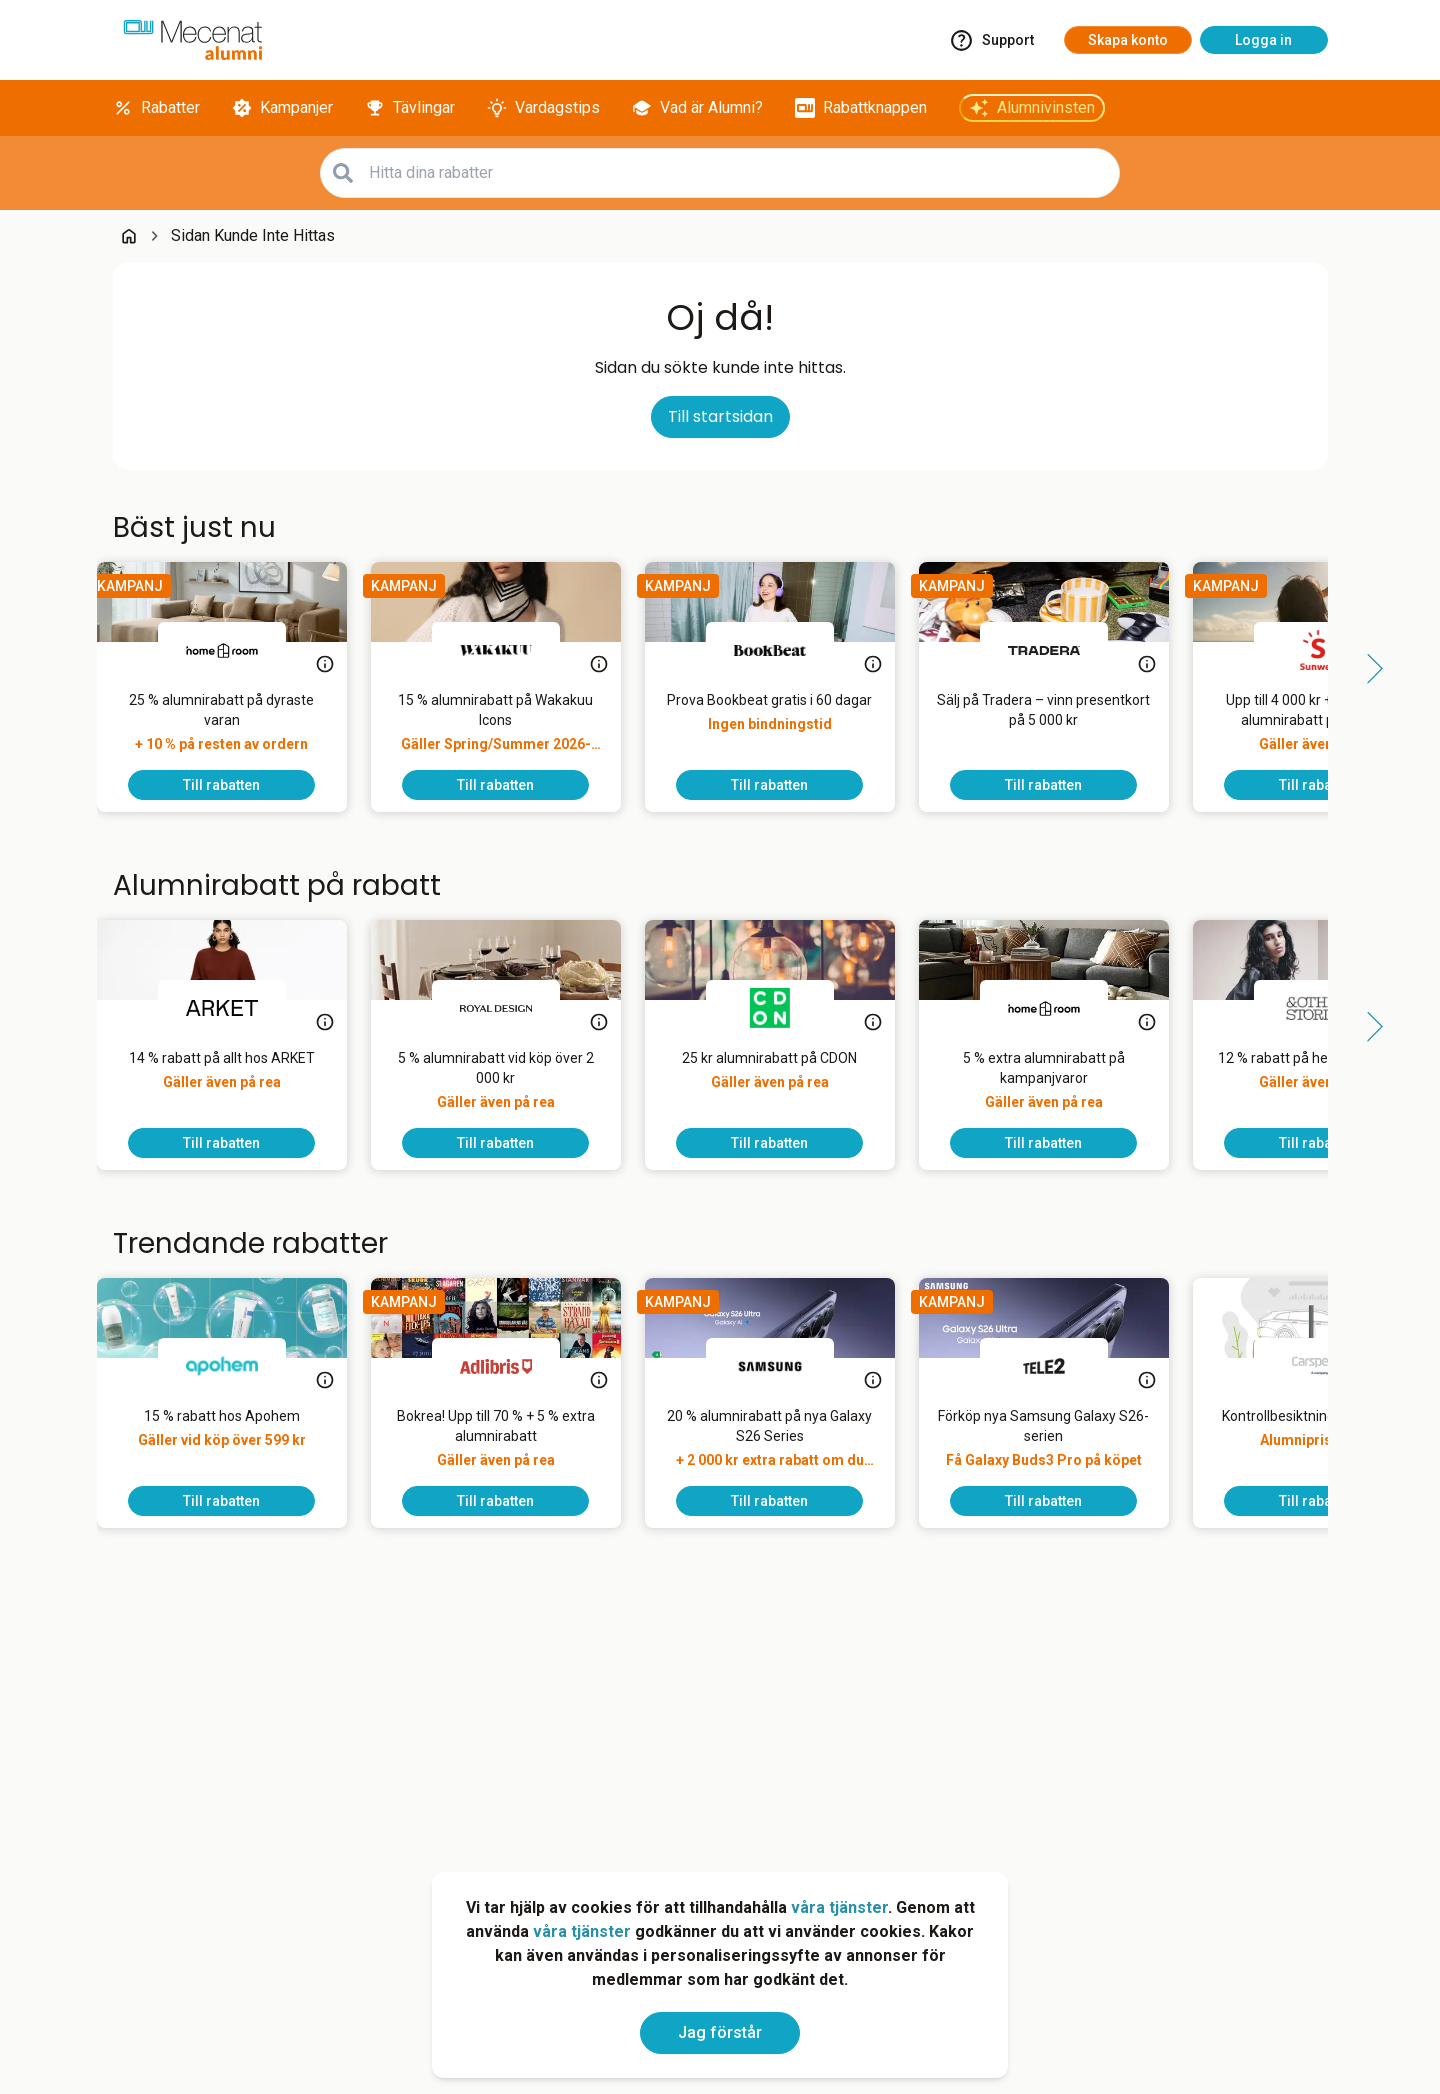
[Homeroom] (238, 650)
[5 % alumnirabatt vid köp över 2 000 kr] (512, 1088)
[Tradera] (1060, 650)
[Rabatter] (156, 108)
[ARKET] (238, 1008)
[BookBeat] (786, 650)
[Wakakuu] (512, 650)
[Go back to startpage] (129, 236)
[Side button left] (73, 669)
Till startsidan (720, 416)
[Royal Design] (512, 1008)
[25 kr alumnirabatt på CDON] (785, 1088)
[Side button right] (1368, 669)
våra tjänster (839, 1907)
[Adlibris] (512, 1366)
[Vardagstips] (543, 108)
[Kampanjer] (282, 108)
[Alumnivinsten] (1032, 108)
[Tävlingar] (410, 108)
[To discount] (238, 785)
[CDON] (786, 1008)
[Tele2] (1060, 1366)
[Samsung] (786, 1366)
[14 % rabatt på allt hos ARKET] (238, 1088)
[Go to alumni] (193, 40)
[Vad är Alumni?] (697, 108)
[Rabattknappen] (861, 108)
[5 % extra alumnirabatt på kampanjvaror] (1060, 1088)
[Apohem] (238, 1366)
